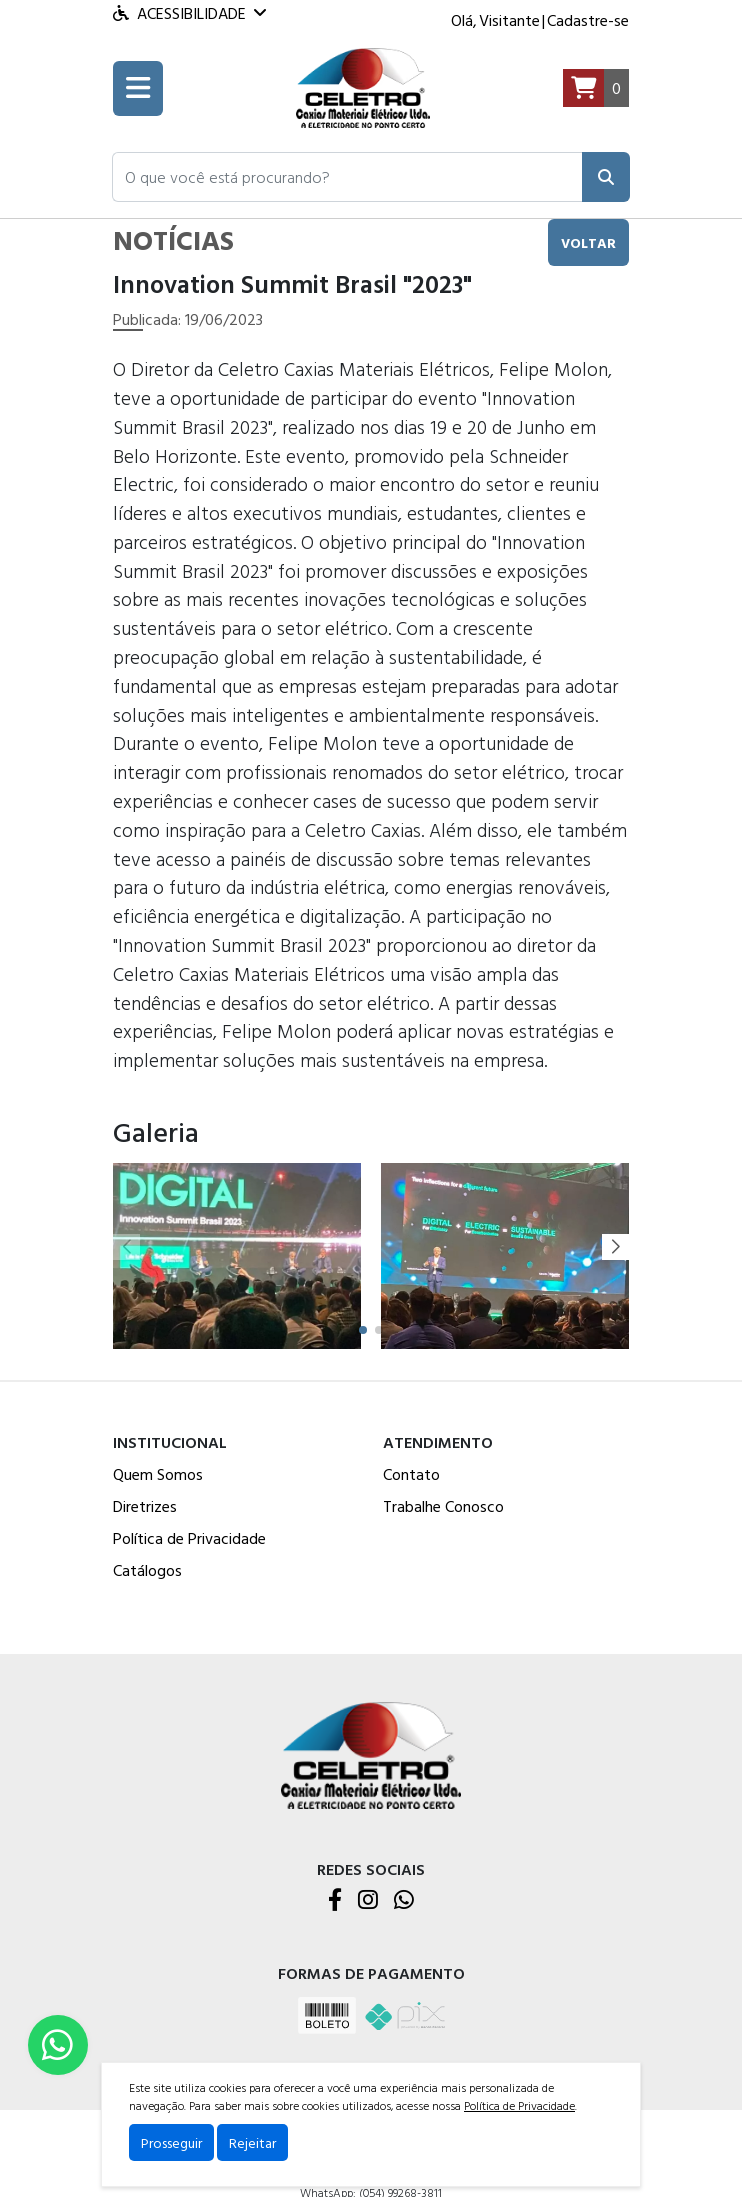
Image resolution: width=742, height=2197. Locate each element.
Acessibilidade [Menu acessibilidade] (189, 13)
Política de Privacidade (189, 1538)
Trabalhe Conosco (443, 1506)
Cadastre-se (588, 20)
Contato (411, 1474)
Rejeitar (252, 2142)
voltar (588, 242)
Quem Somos (158, 1474)
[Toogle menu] (138, 88)
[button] (347, 177)
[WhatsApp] (404, 1901)
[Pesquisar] (606, 177)
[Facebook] (335, 1901)
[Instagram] (368, 1901)
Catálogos (147, 1570)
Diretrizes (145, 1506)
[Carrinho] (596, 88)
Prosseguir (171, 2142)
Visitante (509, 20)
